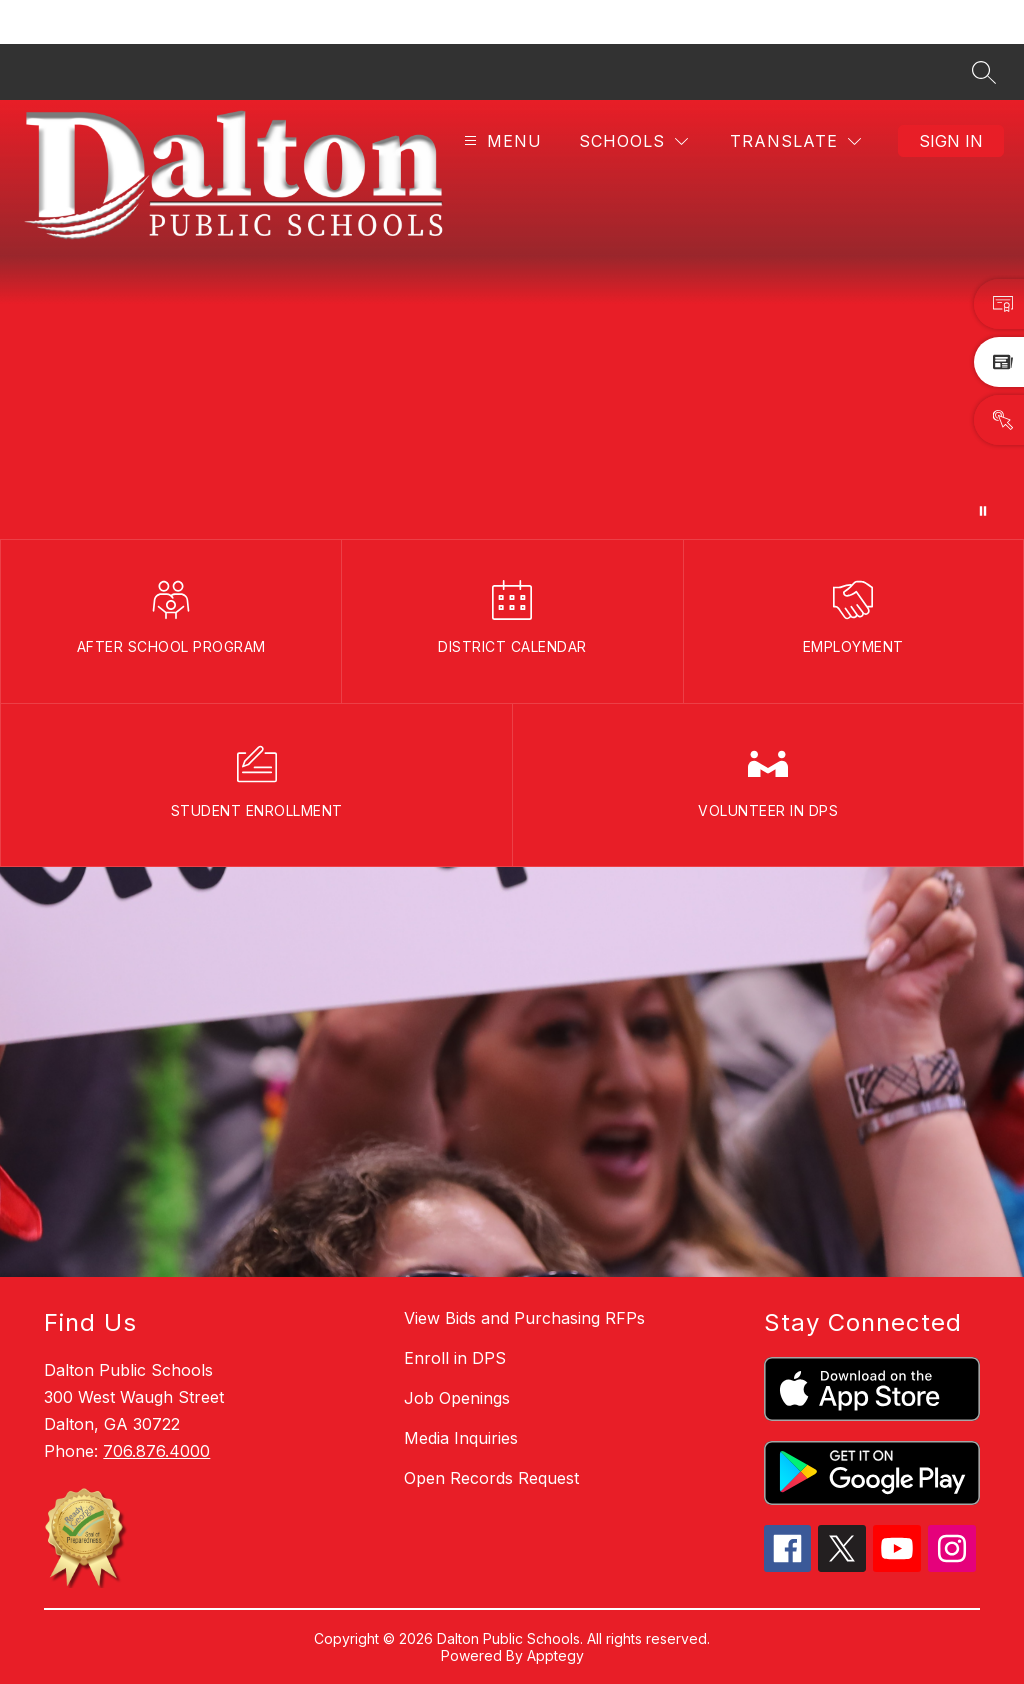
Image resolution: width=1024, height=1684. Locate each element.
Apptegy (555, 1655)
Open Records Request (491, 1478)
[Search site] (984, 72)
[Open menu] (500, 141)
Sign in (951, 141)
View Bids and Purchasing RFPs (524, 1318)
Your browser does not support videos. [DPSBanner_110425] (512, 319)
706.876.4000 (156, 1451)
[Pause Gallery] (983, 511)
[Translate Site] (795, 141)
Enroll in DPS (455, 1358)
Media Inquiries (461, 1438)
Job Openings (457, 1398)
